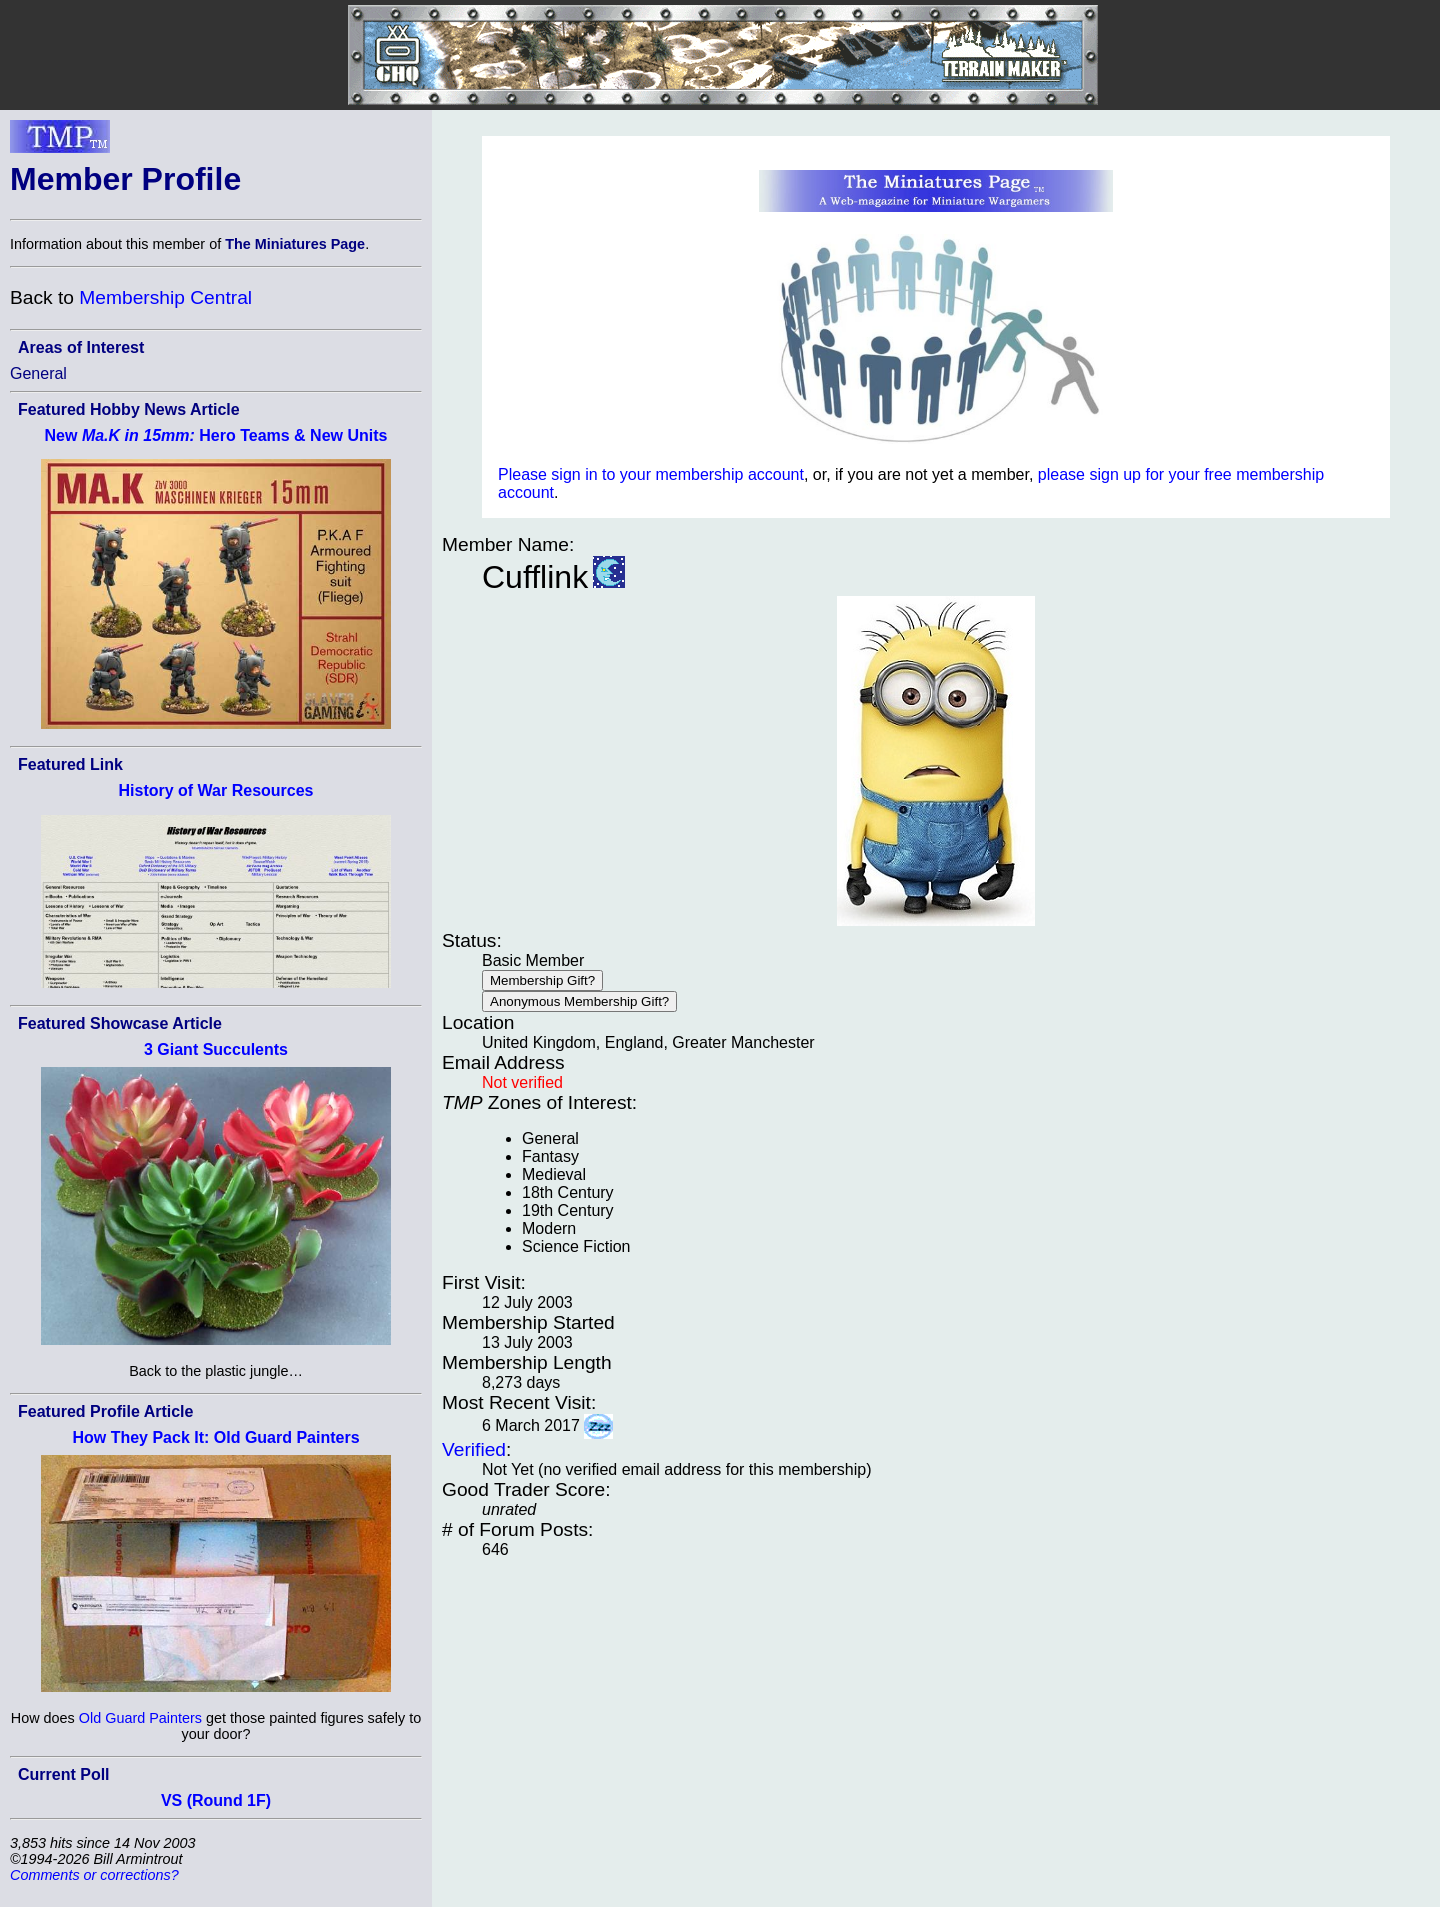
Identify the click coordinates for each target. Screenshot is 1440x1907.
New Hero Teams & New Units (216, 435)
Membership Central (165, 297)
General (38, 373)
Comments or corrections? (94, 1875)
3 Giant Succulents (216, 1049)
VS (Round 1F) (216, 1800)
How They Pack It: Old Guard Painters (215, 1437)
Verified (474, 1449)
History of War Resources (215, 790)
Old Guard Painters (140, 1718)
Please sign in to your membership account (651, 474)
